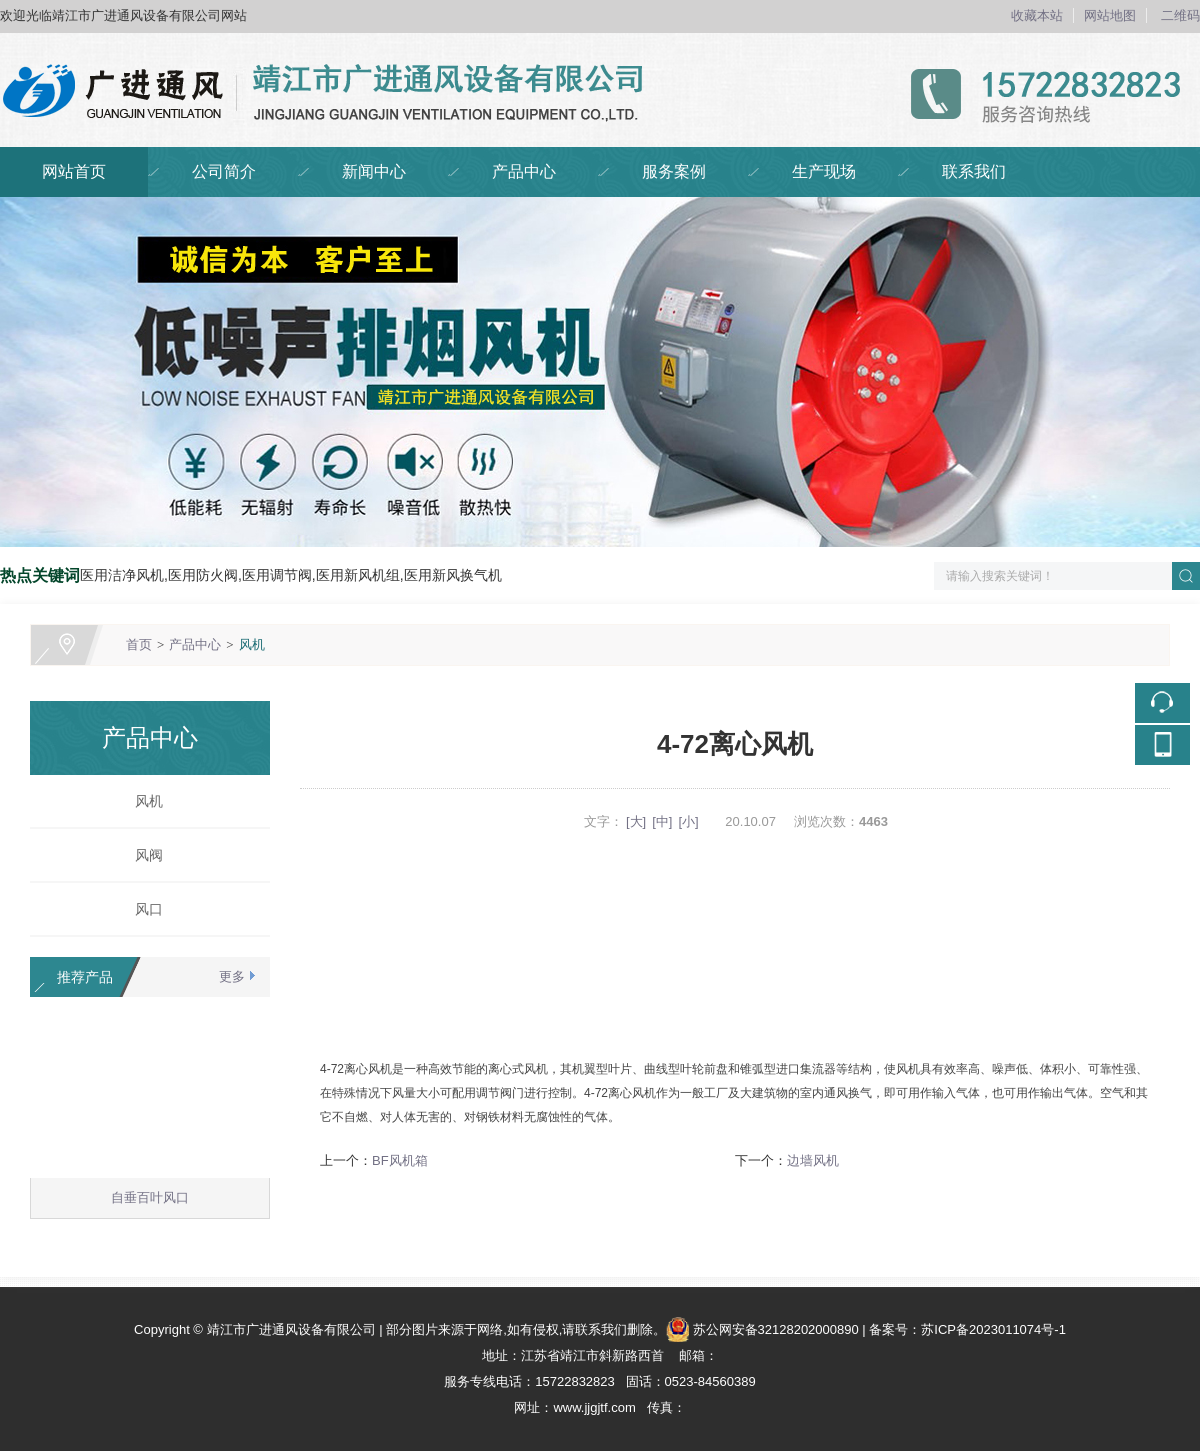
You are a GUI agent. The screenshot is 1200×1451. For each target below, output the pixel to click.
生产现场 (824, 171)
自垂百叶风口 (150, 1201)
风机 (252, 644)
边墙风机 (813, 1160)
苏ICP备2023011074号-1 (993, 1329)
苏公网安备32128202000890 (776, 1329)
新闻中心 (374, 171)
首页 (139, 644)
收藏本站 (1037, 15)
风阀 (142, 855)
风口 (142, 909)
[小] (688, 821)
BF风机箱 (400, 1160)
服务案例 (674, 171)
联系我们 (974, 171)
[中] (662, 821)
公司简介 (224, 171)
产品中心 (524, 171)
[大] (636, 821)
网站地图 (1110, 15)
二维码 (1180, 15)
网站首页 (74, 171)
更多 (232, 976)
